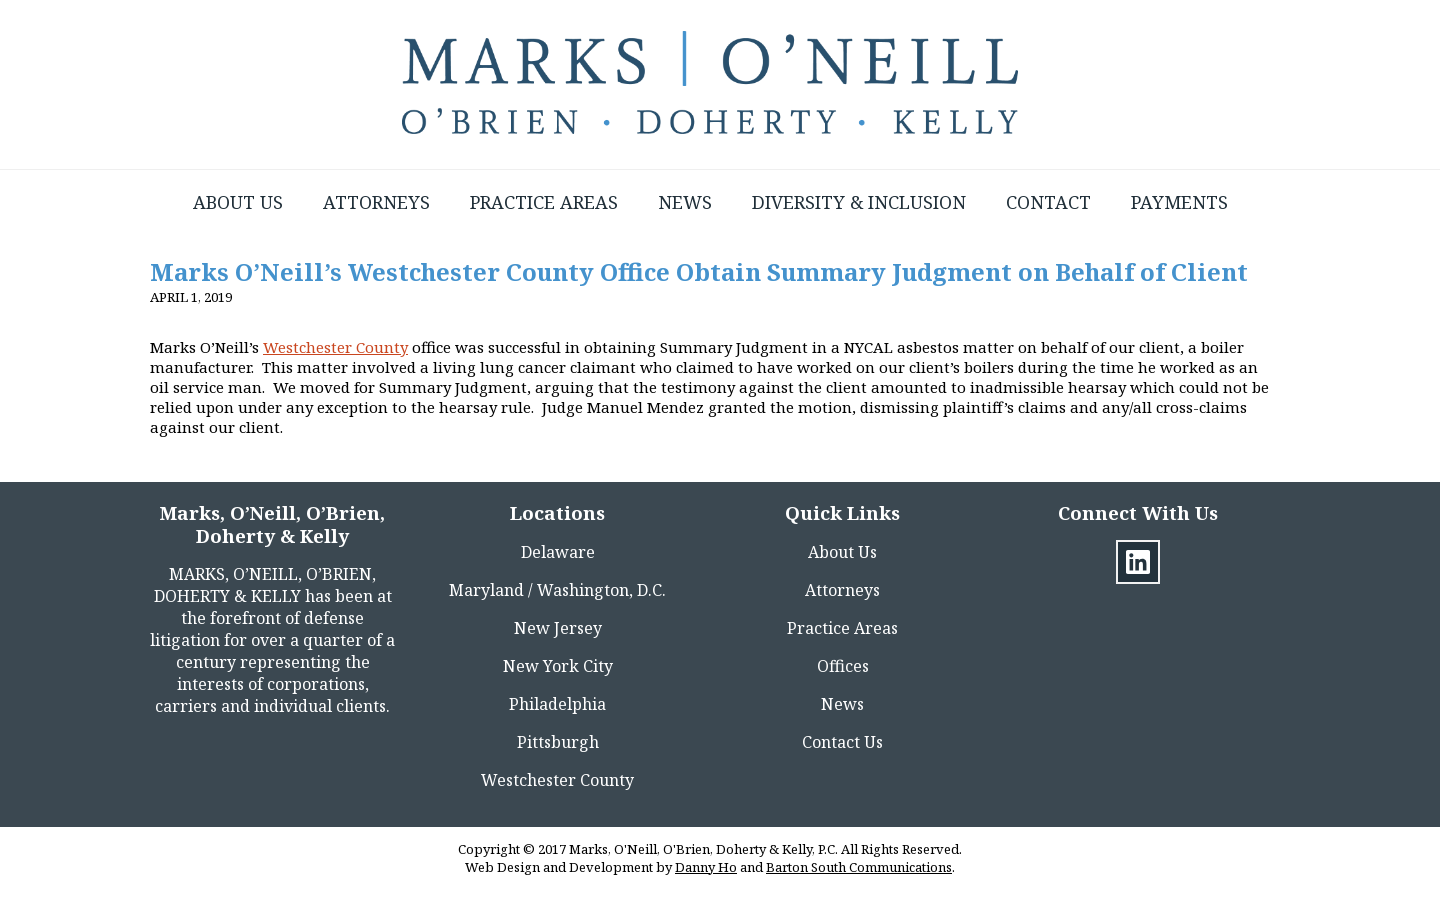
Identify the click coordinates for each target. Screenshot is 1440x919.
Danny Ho (706, 867)
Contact (1048, 202)
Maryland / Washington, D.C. (557, 590)
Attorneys (376, 202)
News (685, 202)
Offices (843, 666)
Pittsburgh (558, 742)
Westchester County (335, 347)
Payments (1179, 202)
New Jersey (558, 628)
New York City (558, 666)
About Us (238, 202)
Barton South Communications (859, 867)
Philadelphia (557, 704)
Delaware (558, 552)
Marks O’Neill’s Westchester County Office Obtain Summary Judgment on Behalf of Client (699, 271)
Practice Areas (544, 202)
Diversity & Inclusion (859, 202)
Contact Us (842, 742)
